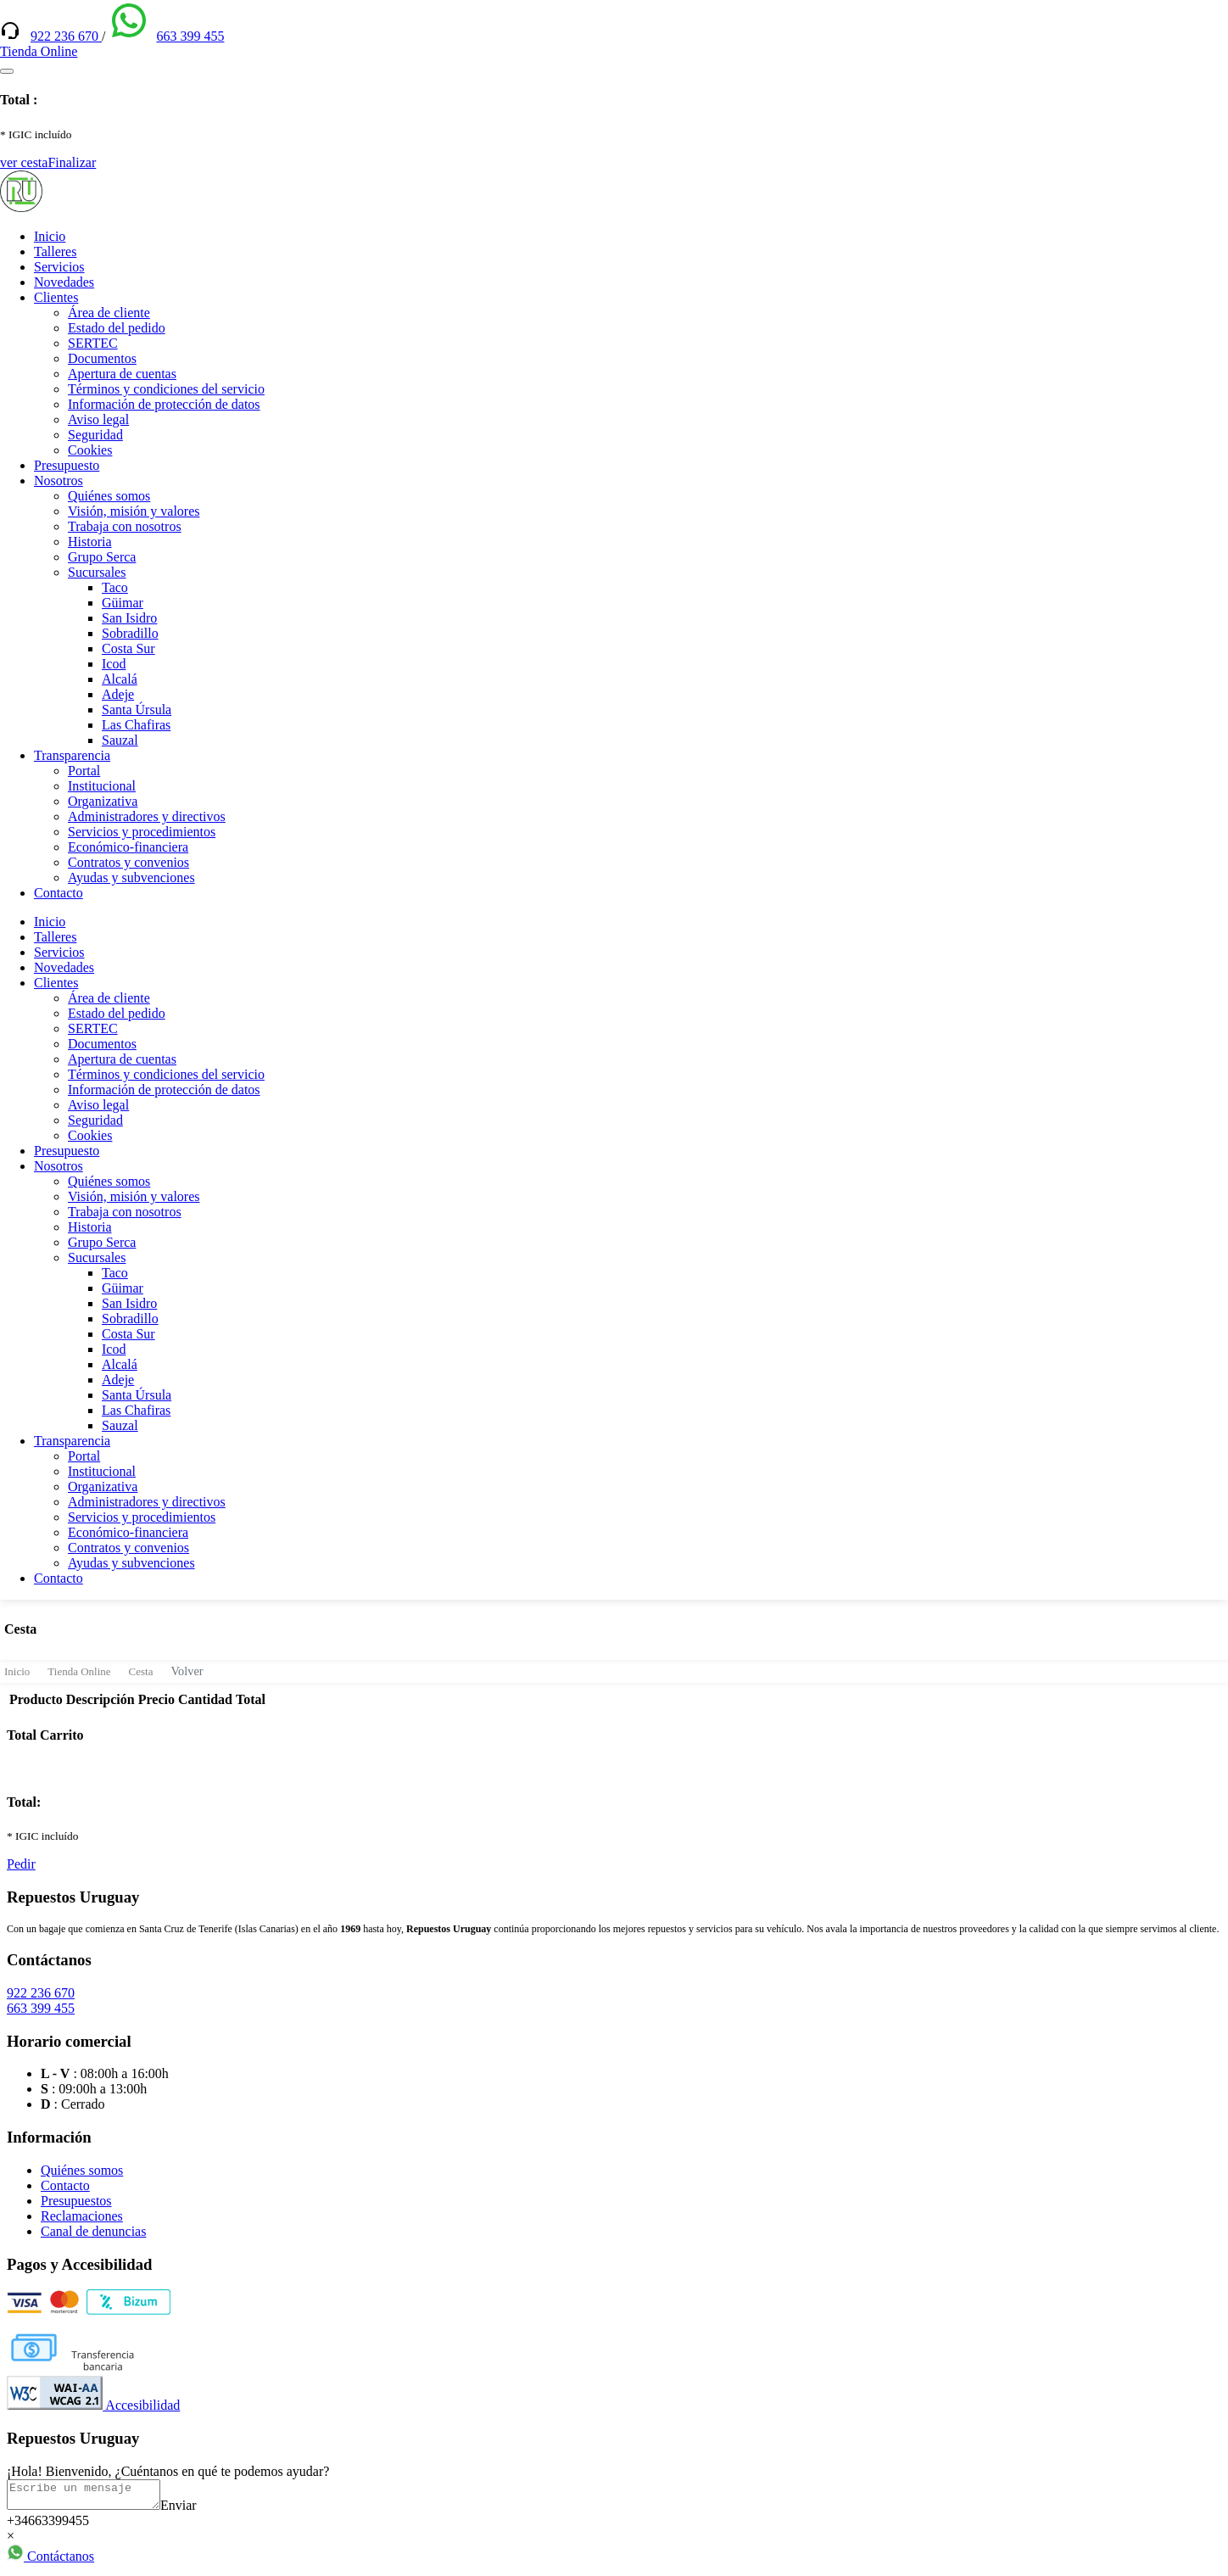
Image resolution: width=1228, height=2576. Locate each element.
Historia (90, 541)
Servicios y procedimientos (141, 831)
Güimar (122, 602)
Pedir (21, 1864)
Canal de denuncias (93, 2231)
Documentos (102, 358)
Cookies (90, 450)
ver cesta (23, 162)
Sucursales (97, 572)
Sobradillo (130, 633)
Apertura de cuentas (122, 373)
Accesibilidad (93, 2405)
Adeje (118, 694)
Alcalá (119, 679)
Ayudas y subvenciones (131, 877)
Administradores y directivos (147, 816)
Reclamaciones (82, 2216)
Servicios (59, 267)
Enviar (195, 2510)
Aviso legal (98, 419)
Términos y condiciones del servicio (166, 389)
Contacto (58, 893)
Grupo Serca (102, 557)
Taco (115, 587)
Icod (114, 664)
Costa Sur (128, 648)
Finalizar (71, 162)
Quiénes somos (109, 496)
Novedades (64, 282)
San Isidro (129, 618)
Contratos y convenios (128, 862)
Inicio (49, 236)
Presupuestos (76, 2200)
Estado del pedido (116, 328)
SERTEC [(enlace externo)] (93, 343)
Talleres (55, 251)
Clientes (56, 297)
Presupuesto (66, 465)
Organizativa (102, 801)
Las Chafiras (136, 725)
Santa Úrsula (136, 709)
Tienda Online (78, 1671)
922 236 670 (66, 36)
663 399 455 (190, 36)
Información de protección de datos (164, 404)
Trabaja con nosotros (124, 526)
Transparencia (72, 755)
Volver (187, 1671)
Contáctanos (50, 2561)
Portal (84, 770)
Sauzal (120, 740)
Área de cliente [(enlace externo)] (109, 312)
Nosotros (58, 480)
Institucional (102, 786)
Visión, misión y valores (133, 511)
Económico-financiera (128, 847)
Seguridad (95, 434)
